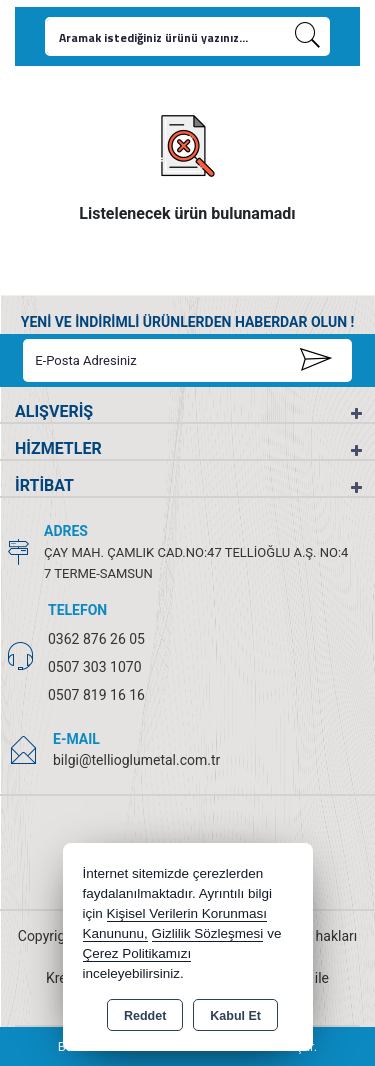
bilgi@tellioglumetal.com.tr (136, 760)
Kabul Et (235, 1016)
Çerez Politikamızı (137, 953)
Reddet (145, 1016)
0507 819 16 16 (96, 695)
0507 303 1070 (95, 667)
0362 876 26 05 (96, 639)
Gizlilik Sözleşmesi (208, 933)
